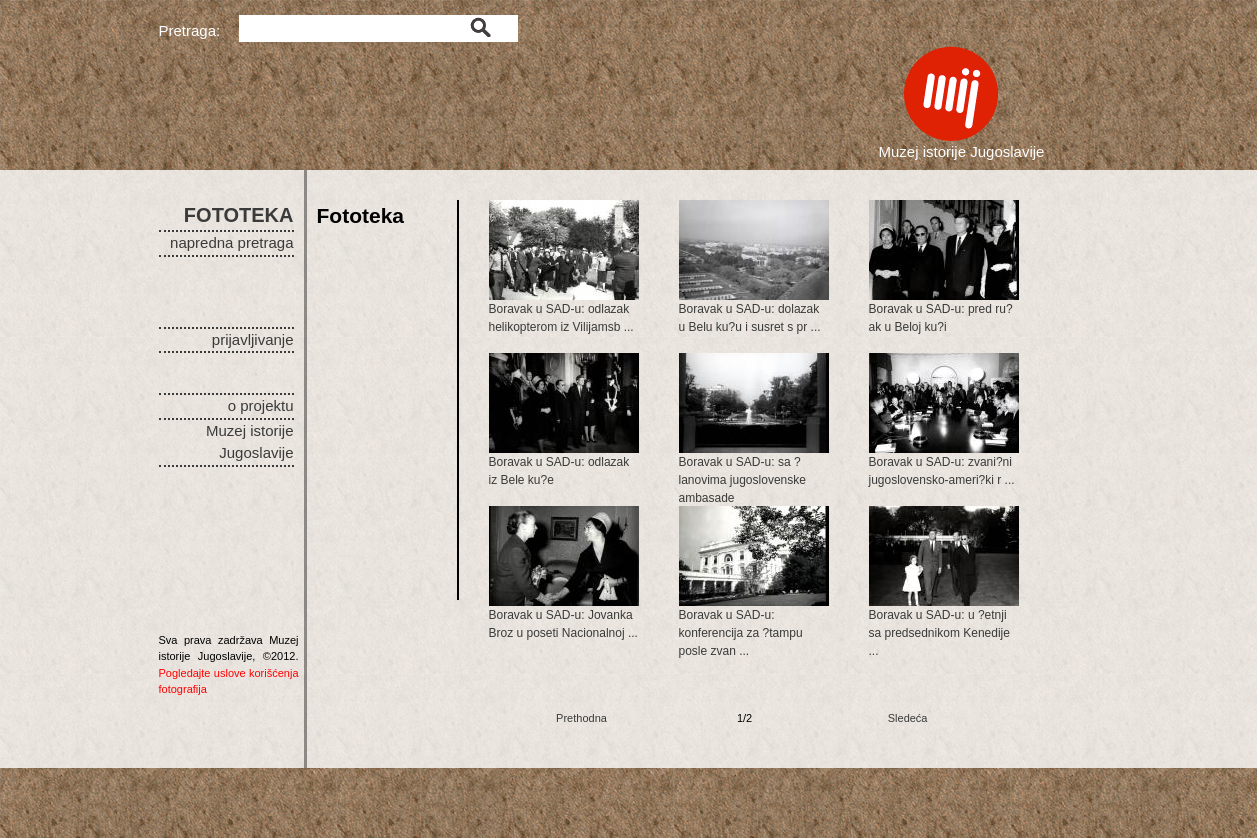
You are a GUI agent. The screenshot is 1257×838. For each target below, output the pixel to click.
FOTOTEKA (239, 215)
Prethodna (581, 718)
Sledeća (908, 718)
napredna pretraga (231, 242)
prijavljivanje (253, 339)
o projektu (261, 405)
